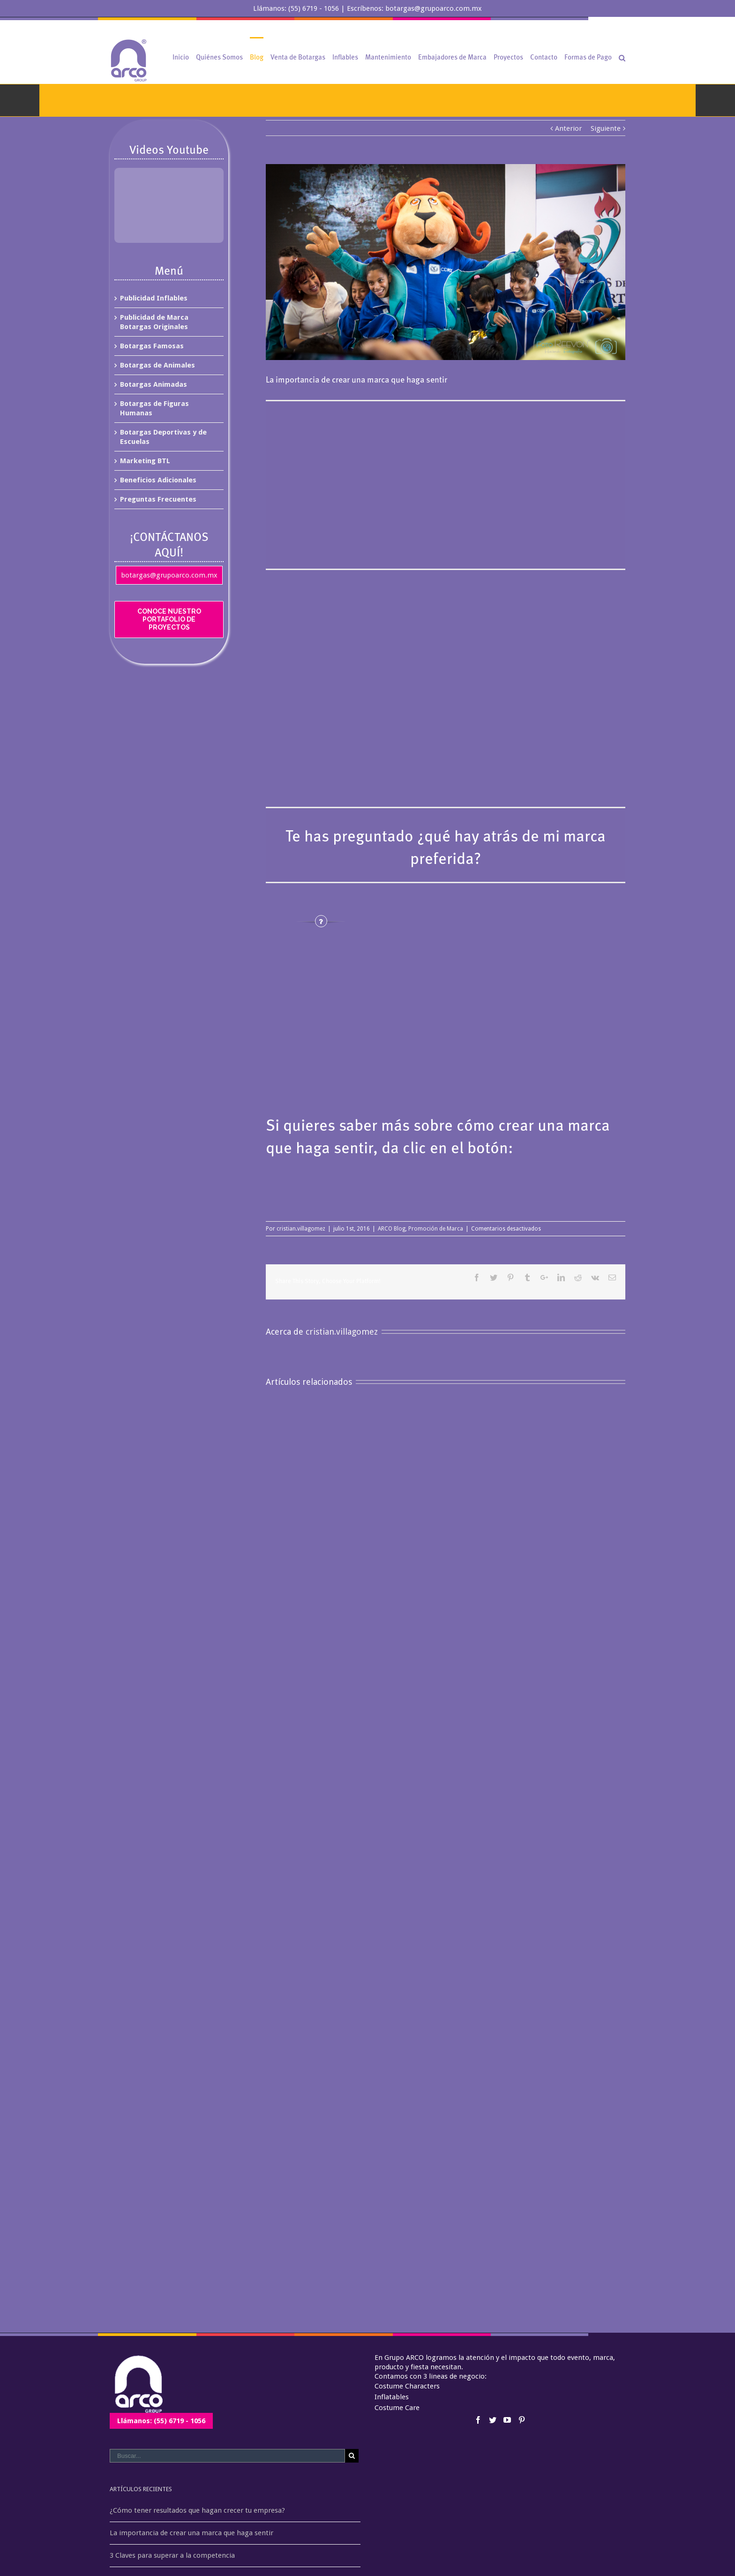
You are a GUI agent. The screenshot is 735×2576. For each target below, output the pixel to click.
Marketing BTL (145, 461)
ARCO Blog (391, 1228)
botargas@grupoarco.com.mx (169, 575)
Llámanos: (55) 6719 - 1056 (161, 2421)
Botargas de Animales (157, 365)
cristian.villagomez (301, 1228)
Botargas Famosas (152, 346)
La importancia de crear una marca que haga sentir (191, 2533)
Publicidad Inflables (154, 298)
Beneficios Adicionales (158, 480)
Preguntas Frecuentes (158, 499)
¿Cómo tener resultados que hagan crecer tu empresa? (197, 2510)
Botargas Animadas (153, 384)
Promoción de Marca (435, 1228)
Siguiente (606, 128)
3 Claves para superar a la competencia (172, 2555)
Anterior (568, 128)
